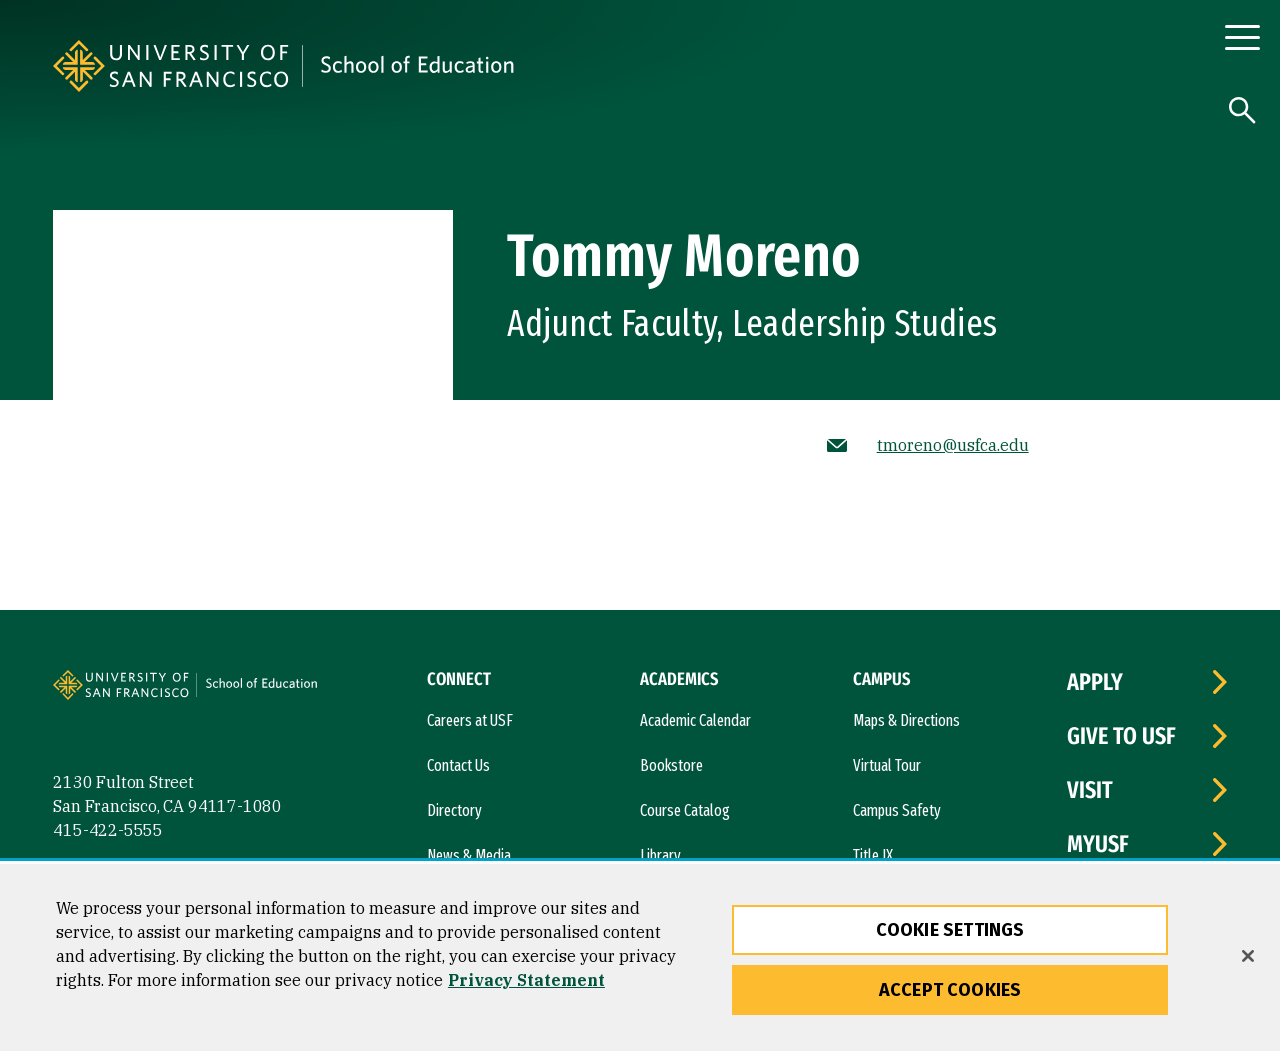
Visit (1090, 790)
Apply (1095, 682)
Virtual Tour (887, 765)
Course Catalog (685, 810)
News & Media (469, 855)
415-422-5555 (108, 830)
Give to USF (1121, 736)
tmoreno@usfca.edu (953, 445)
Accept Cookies (950, 990)
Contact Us (458, 765)
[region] (640, 957)
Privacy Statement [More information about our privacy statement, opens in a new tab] (526, 980)
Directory (454, 810)
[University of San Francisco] (293, 66)
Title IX (873, 855)
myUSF (1098, 844)
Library (660, 855)
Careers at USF (470, 720)
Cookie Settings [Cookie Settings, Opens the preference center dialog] (950, 930)
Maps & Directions (906, 720)
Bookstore (671, 765)
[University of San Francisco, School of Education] (547, 66)
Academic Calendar (695, 720)
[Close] (1248, 956)
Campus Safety (897, 810)
